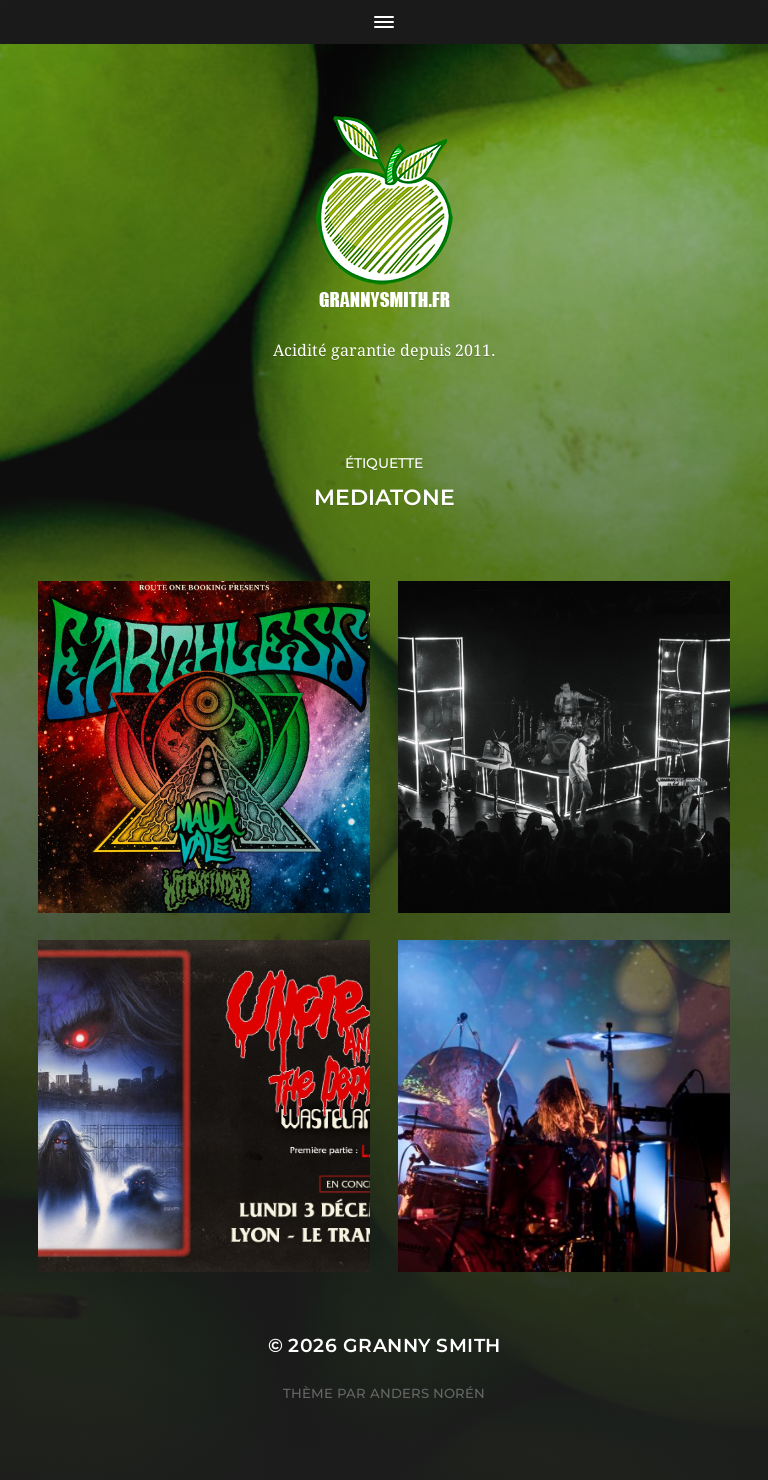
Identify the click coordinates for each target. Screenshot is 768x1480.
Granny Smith (422, 1345)
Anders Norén (427, 1393)
